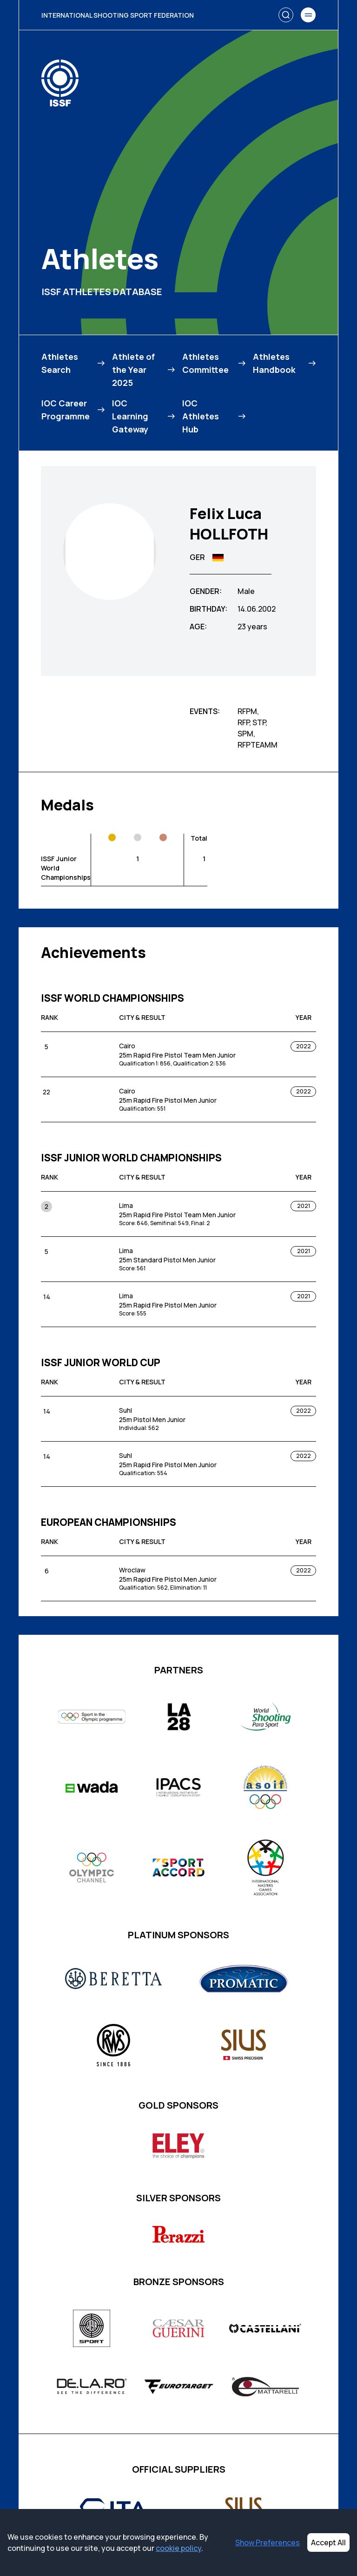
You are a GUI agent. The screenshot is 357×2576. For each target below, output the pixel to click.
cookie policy (178, 2548)
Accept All (328, 2542)
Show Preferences (267, 2542)
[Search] (285, 14)
